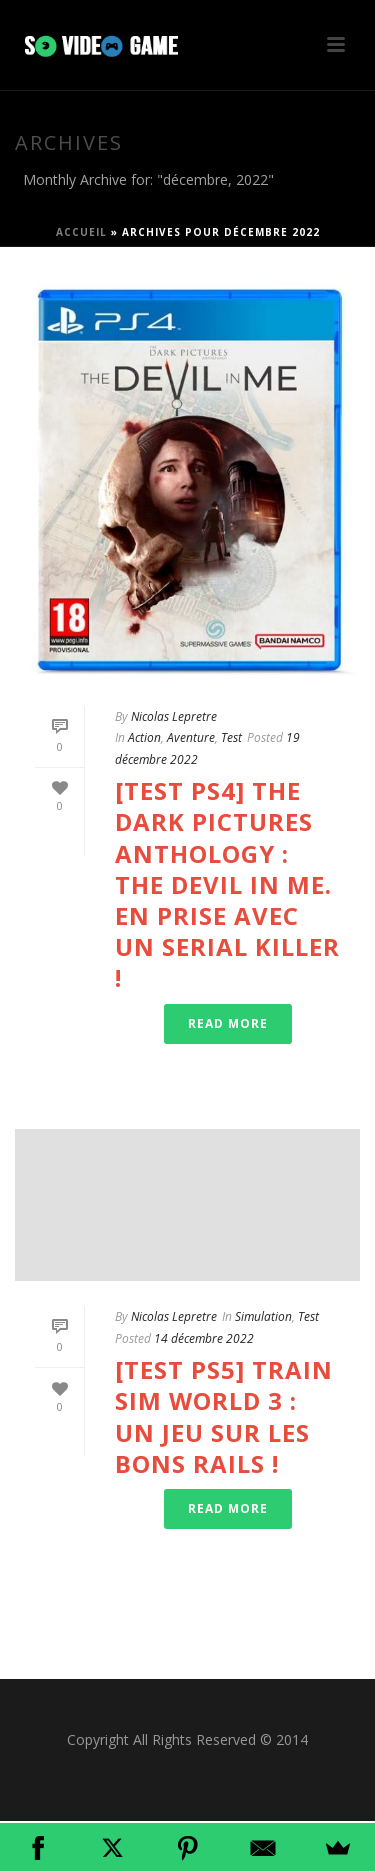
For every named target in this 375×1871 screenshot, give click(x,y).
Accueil (81, 232)
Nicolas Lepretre (174, 716)
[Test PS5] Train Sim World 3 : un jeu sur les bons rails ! (224, 1416)
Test (231, 737)
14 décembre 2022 (204, 1338)
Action (144, 737)
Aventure (191, 737)
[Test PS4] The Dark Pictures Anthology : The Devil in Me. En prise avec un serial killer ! (227, 884)
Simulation (263, 1316)
